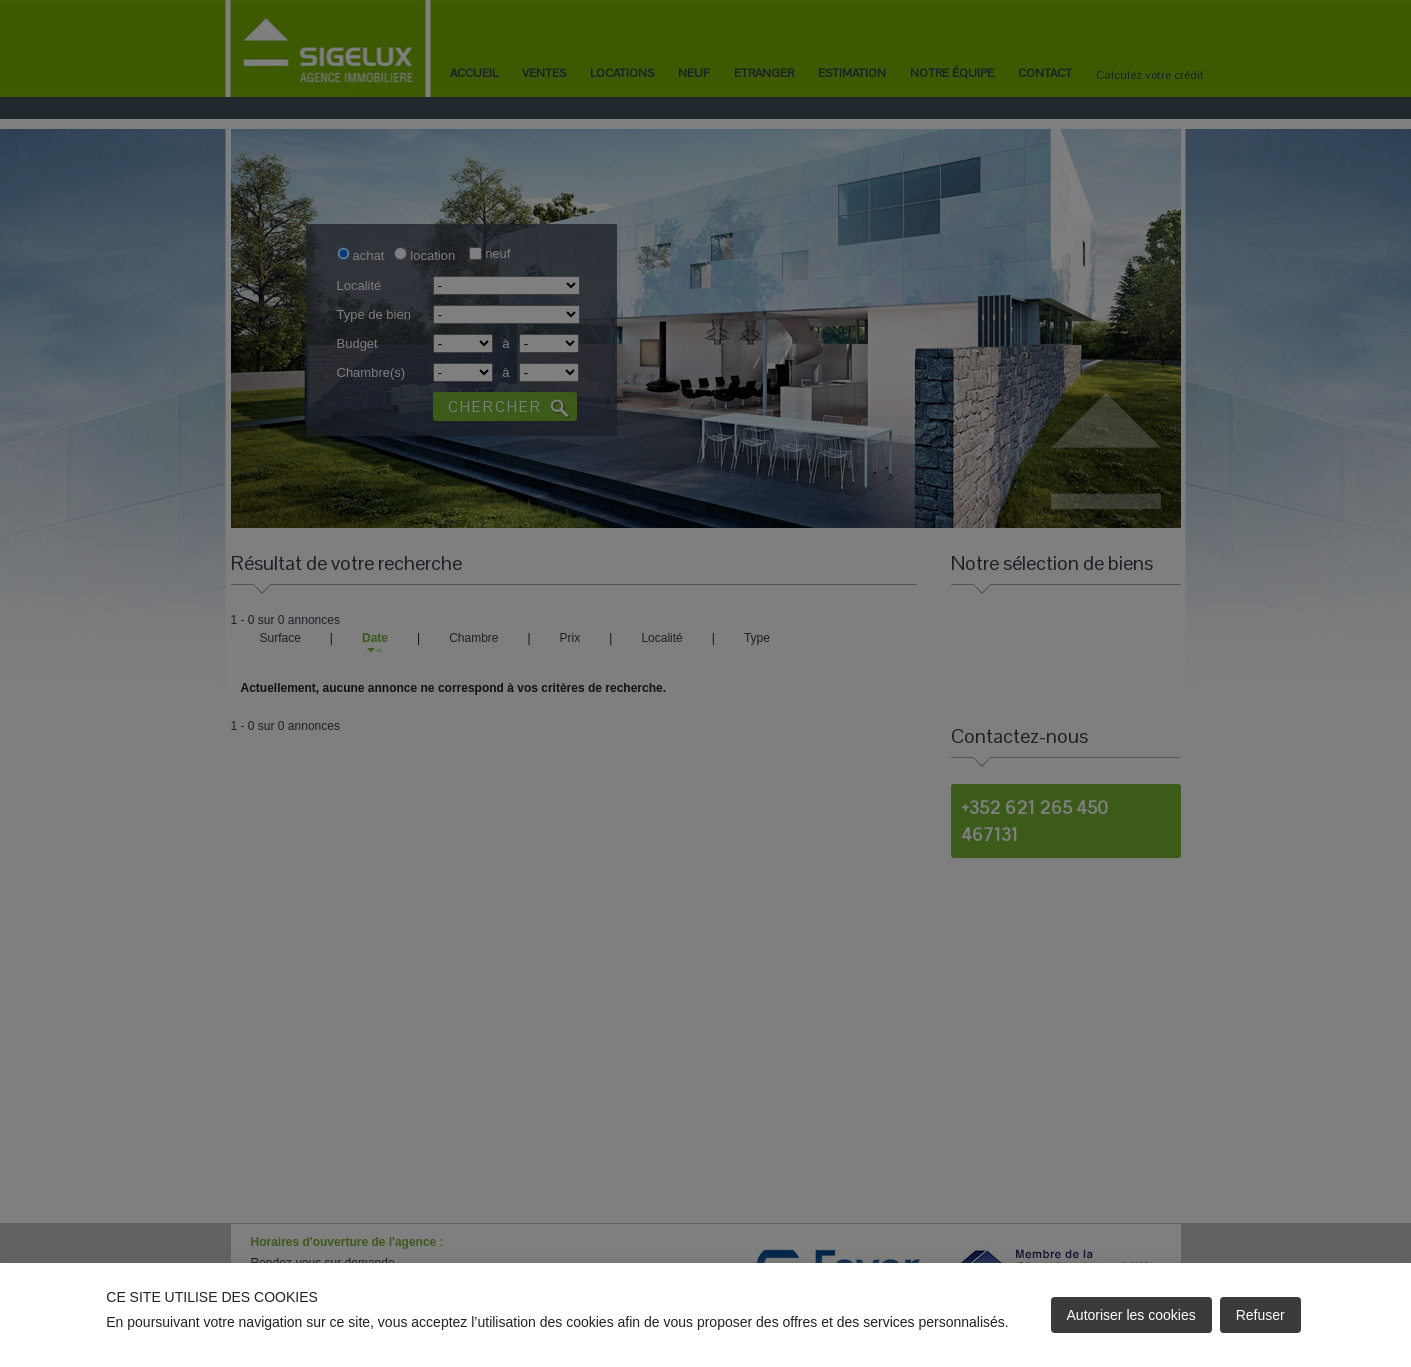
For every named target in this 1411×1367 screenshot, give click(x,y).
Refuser (1260, 1315)
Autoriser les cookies (1131, 1315)
